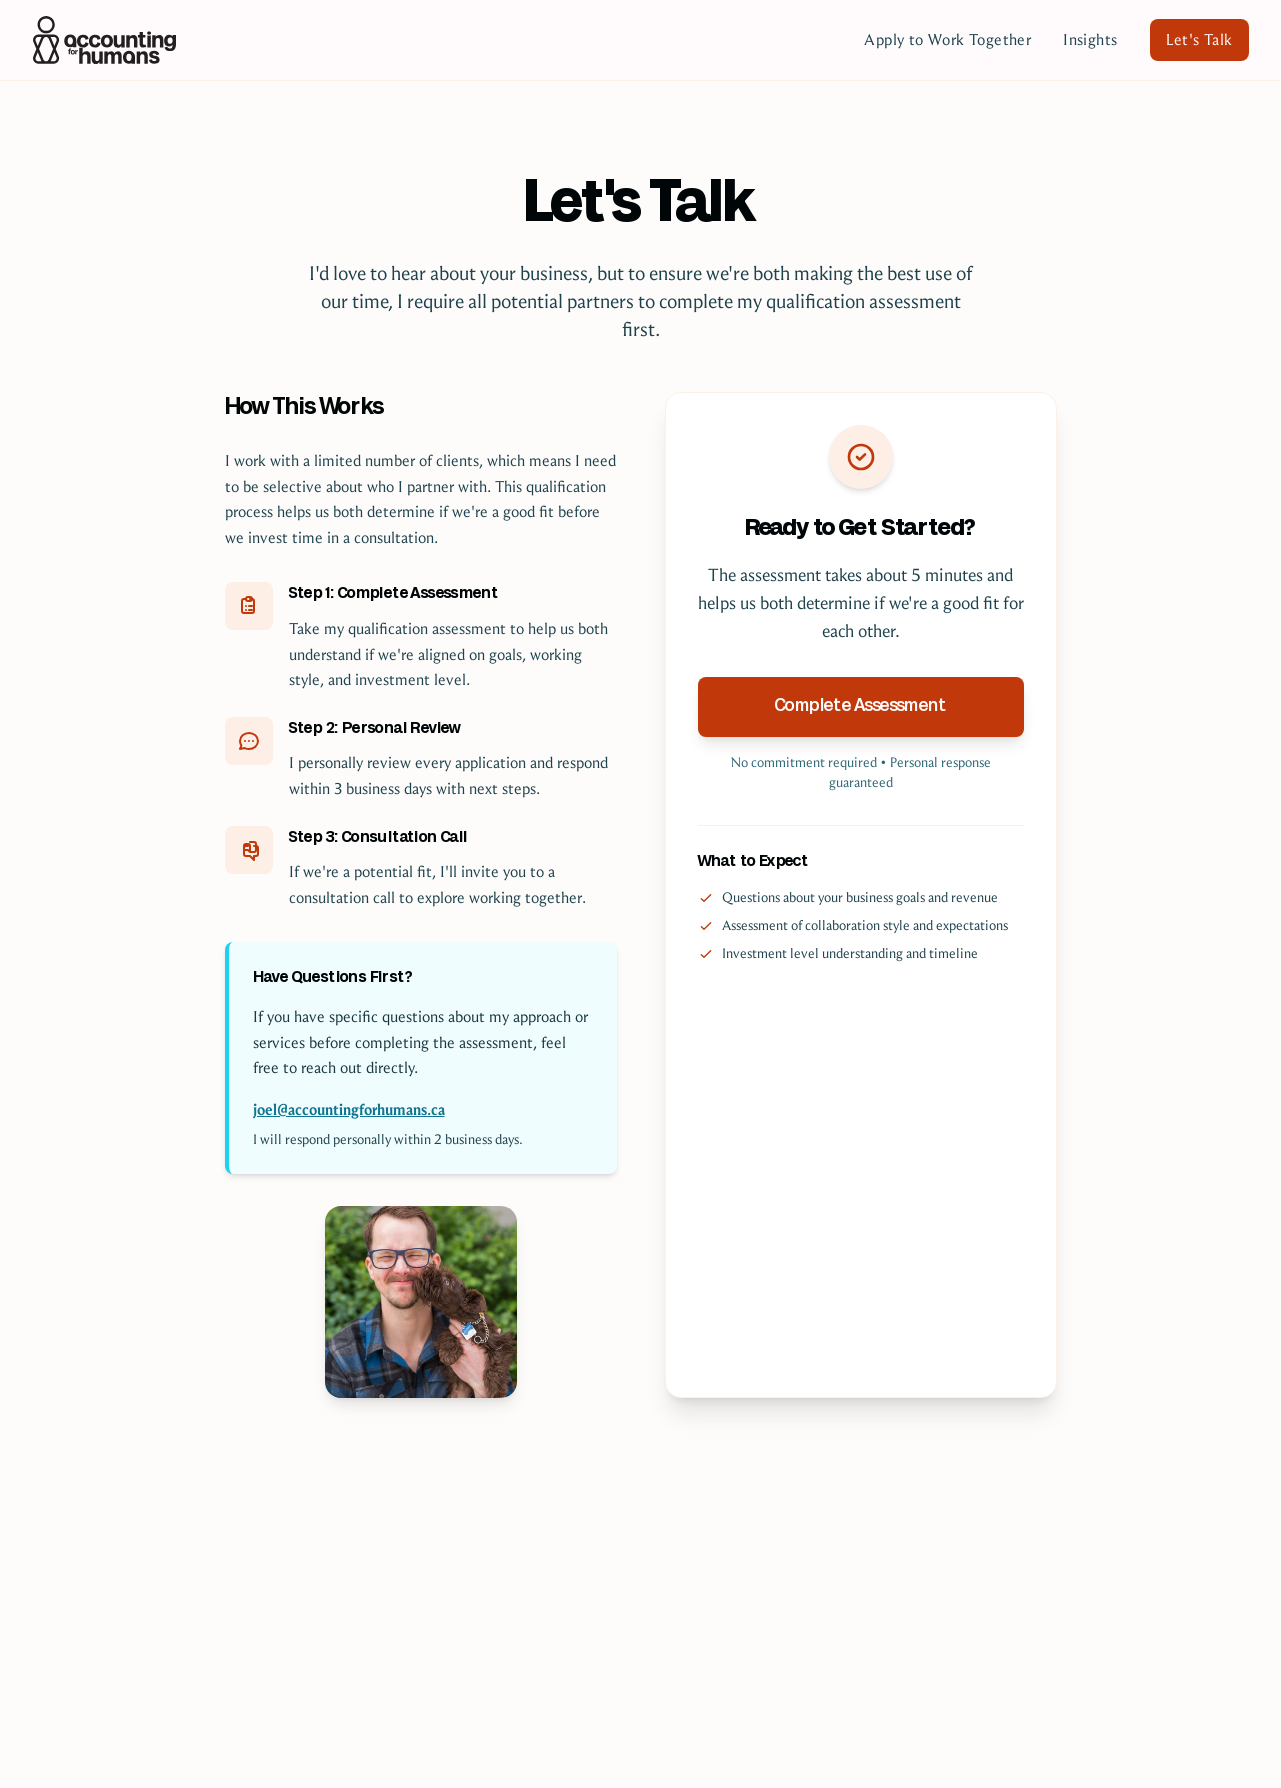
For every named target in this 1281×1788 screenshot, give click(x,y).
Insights (1090, 39)
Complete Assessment (861, 706)
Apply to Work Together (947, 39)
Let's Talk (1199, 39)
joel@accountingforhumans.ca (349, 1109)
